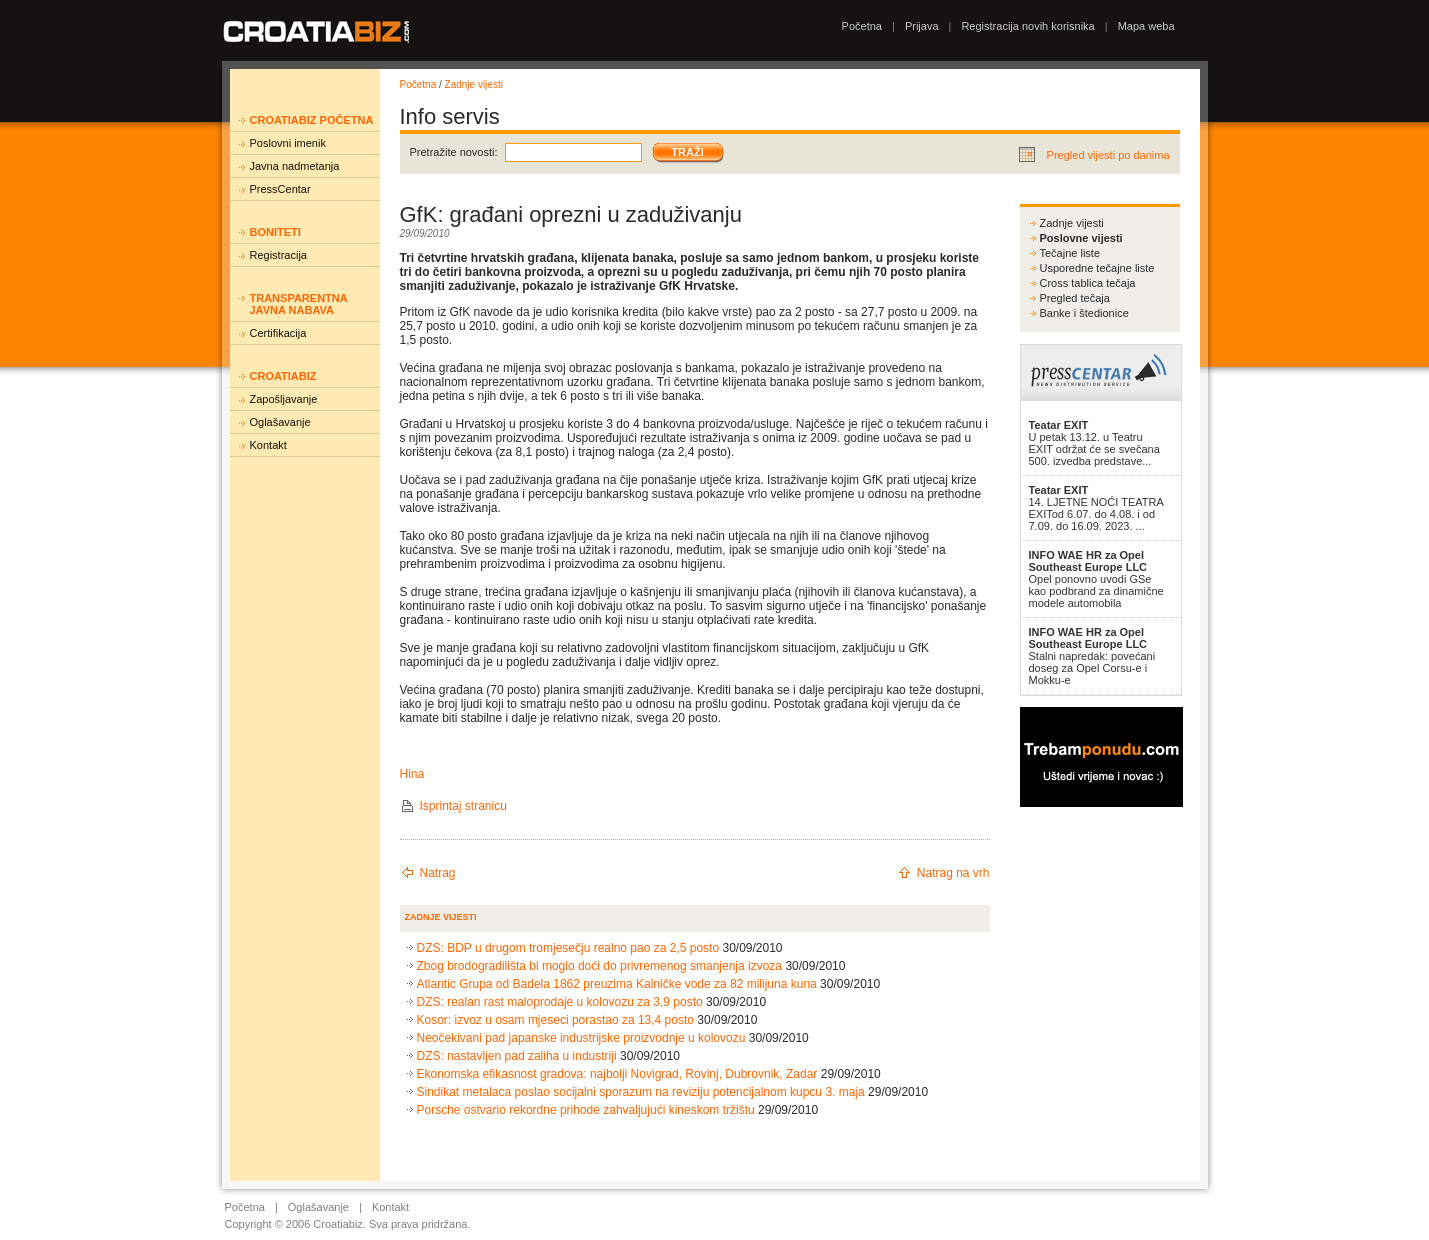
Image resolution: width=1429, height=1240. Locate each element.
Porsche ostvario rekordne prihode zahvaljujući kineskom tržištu (586, 1110)
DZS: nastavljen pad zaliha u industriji (517, 1056)
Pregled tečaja (1075, 298)
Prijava (922, 26)
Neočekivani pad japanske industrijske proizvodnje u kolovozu (581, 1038)
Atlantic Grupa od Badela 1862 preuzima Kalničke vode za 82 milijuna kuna (617, 984)
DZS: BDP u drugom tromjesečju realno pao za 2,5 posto (568, 948)
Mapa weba (1146, 26)
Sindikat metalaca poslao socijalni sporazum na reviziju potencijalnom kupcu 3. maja (641, 1092)
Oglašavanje (280, 422)
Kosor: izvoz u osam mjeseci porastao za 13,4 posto (555, 1020)
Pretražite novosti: (454, 152)
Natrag (438, 873)
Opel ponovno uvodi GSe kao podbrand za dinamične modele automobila (1096, 579)
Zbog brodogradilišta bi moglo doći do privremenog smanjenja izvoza (600, 966)
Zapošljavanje (284, 399)
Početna (862, 26)
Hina (412, 774)
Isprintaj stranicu (463, 806)
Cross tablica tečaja (1088, 283)
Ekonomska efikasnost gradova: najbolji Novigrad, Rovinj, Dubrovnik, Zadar (617, 1074)
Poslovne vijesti (1081, 238)
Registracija (278, 255)
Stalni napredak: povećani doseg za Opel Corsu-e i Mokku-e (1092, 656)
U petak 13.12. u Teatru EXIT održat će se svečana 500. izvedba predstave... (1094, 443)
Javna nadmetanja (295, 166)
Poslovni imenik (288, 143)
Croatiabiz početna (312, 120)
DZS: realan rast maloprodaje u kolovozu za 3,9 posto (560, 1002)
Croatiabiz (283, 376)
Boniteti (275, 232)
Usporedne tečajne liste (1097, 268)
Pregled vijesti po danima (1108, 155)
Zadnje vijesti (474, 84)
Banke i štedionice (1084, 313)
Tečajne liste (1070, 253)
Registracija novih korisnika (1027, 26)
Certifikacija (278, 333)
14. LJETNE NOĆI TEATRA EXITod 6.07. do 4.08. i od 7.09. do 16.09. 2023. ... (1096, 508)
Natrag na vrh (953, 873)
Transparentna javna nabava (299, 304)
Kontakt (268, 445)
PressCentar (280, 189)
